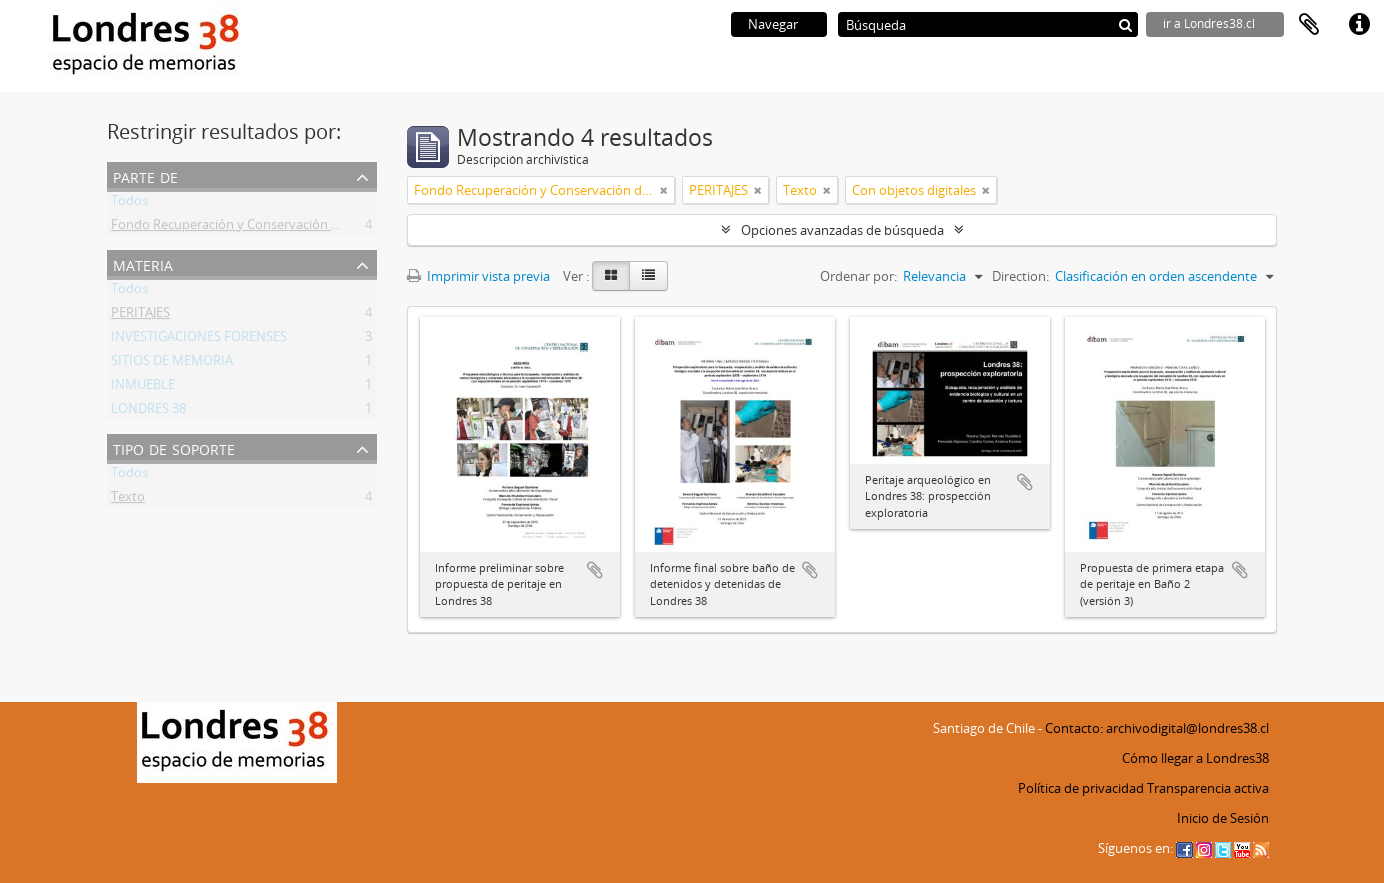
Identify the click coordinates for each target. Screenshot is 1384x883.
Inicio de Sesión (1223, 818)
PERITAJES (140, 316)
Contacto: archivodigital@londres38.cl (1157, 728)
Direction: (1020, 276)
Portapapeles (1309, 25)
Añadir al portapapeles (595, 570)
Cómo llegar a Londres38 (1195, 758)
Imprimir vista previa (478, 276)
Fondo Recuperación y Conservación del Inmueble (260, 228)
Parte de (145, 175)
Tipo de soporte (174, 447)
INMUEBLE (143, 388)
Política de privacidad (1081, 788)
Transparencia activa (1208, 788)
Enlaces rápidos (1359, 25)
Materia (143, 263)
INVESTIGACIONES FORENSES (199, 340)
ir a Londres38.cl (1209, 23)
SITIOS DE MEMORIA (172, 364)
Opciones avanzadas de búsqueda (842, 230)
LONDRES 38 (148, 412)
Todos (129, 204)
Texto (128, 500)
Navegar (773, 24)
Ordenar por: (858, 276)
